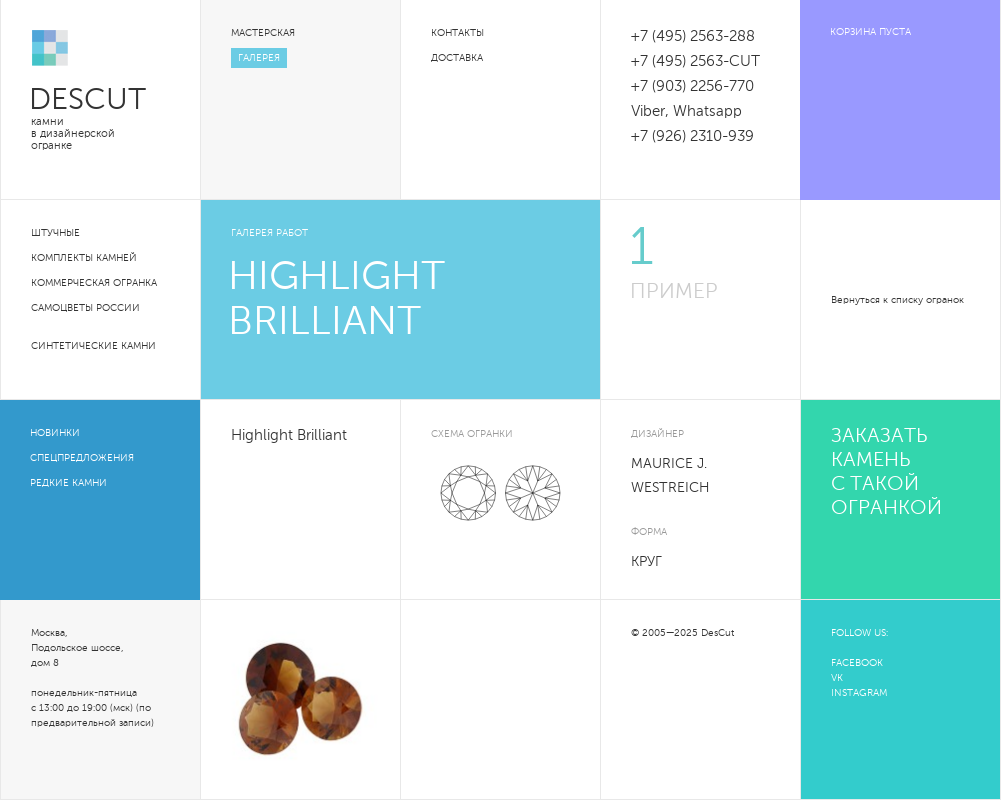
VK (837, 678)
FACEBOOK (857, 663)
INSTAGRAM (859, 693)
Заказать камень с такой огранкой (886, 473)
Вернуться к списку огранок (897, 300)
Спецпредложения (82, 458)
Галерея (259, 58)
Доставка (457, 58)
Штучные (55, 233)
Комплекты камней (84, 258)
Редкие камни (68, 483)
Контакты (457, 33)
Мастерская (263, 33)
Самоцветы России (85, 308)
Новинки (55, 433)
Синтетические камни (93, 346)
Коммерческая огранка (94, 283)
